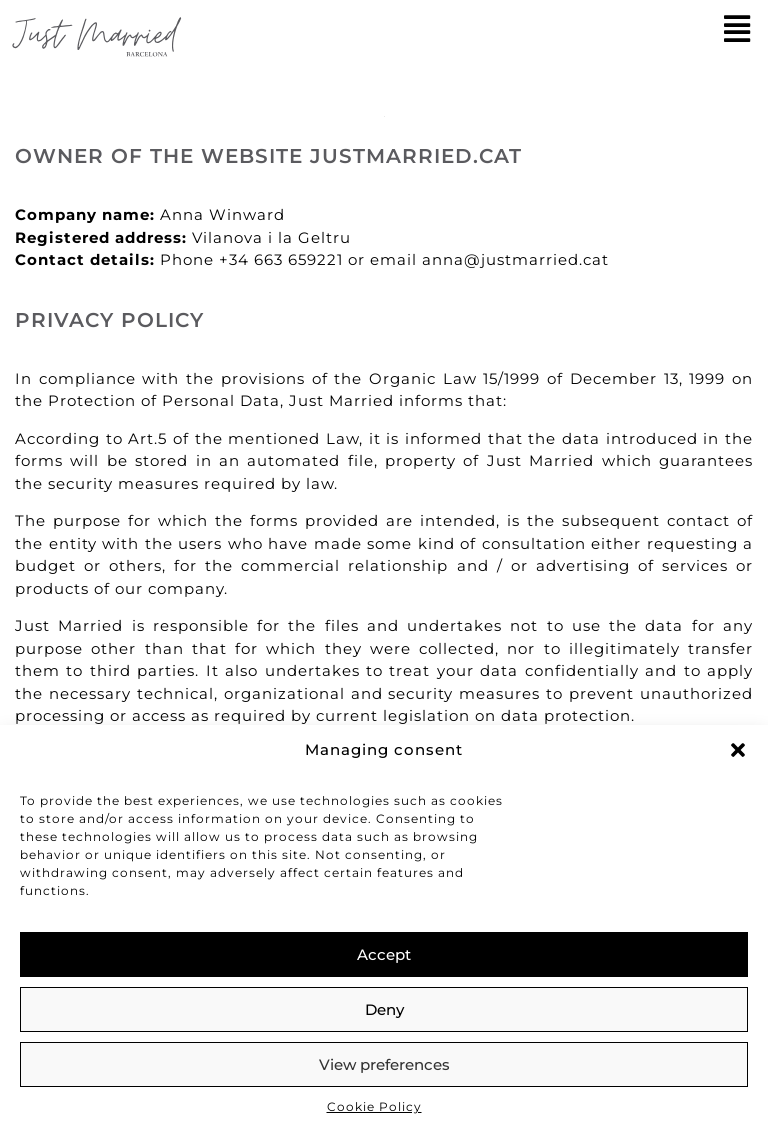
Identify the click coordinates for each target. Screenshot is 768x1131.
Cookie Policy (374, 1106)
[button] (738, 750)
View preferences (384, 1064)
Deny (384, 1009)
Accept (384, 954)
